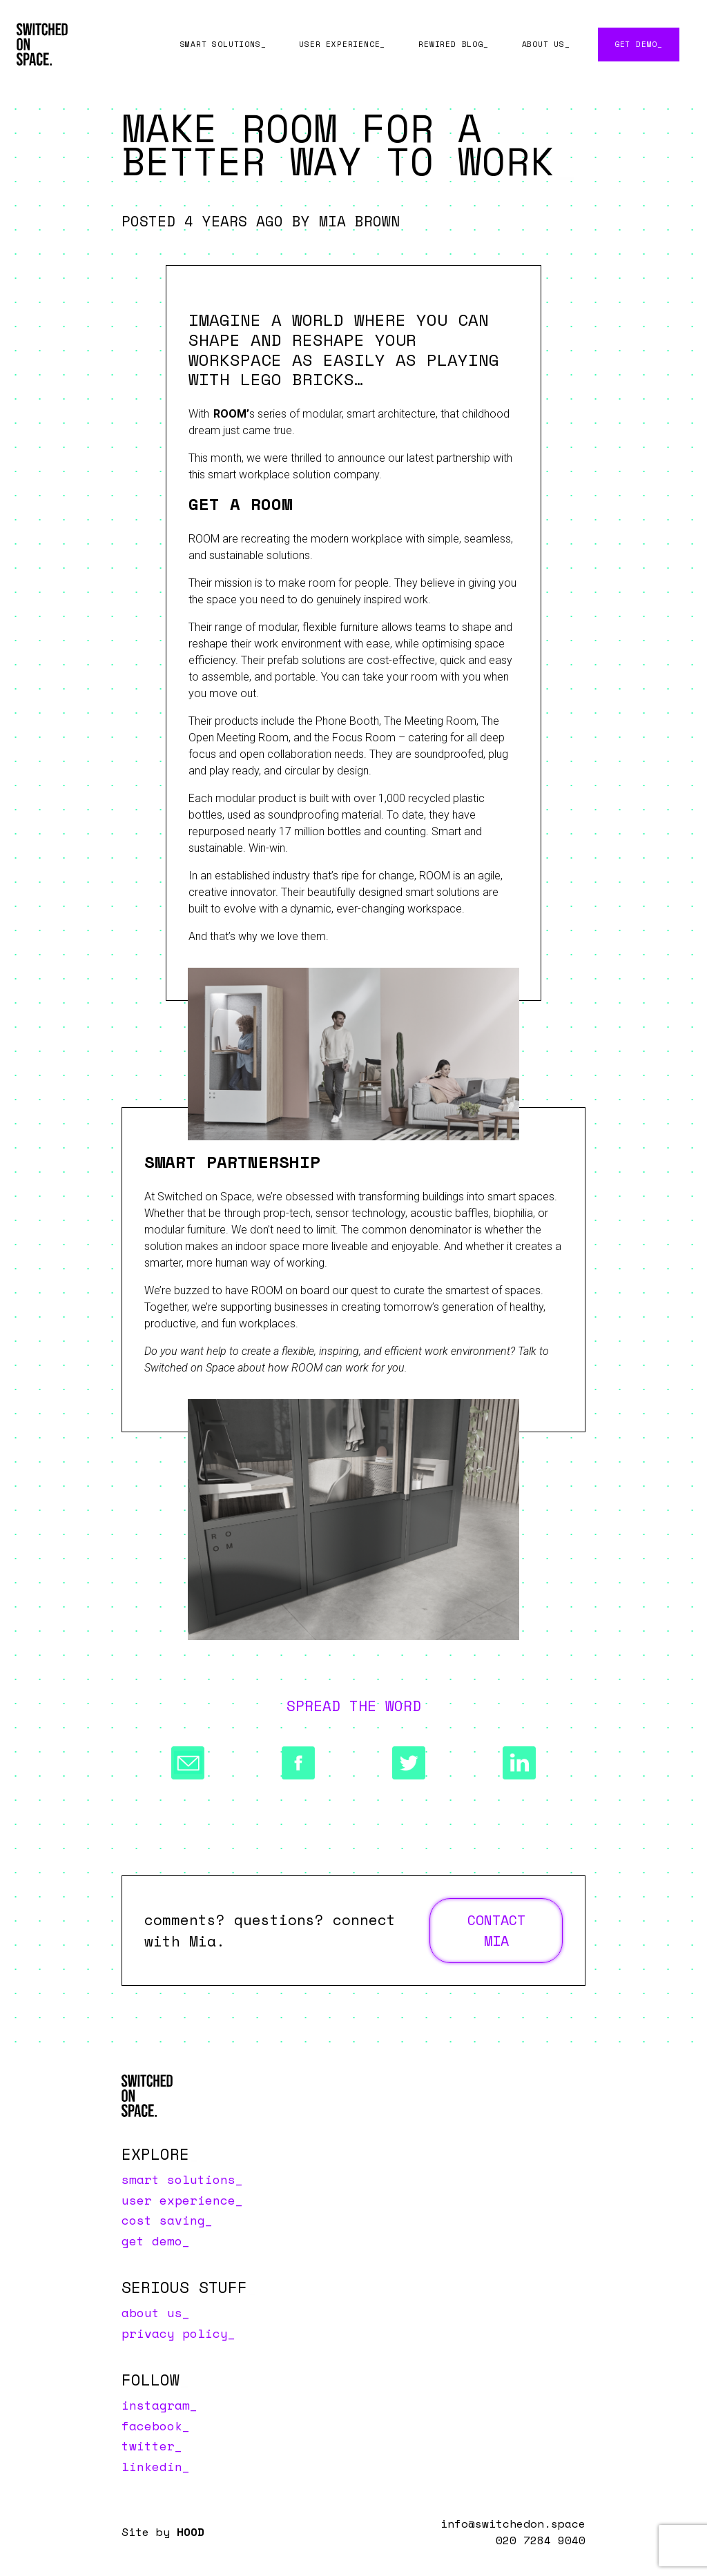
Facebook (152, 2425)
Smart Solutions (220, 44)
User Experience (339, 44)
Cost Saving (163, 2220)
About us (543, 44)
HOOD (190, 2532)
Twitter (148, 2446)
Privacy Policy (175, 2333)
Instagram (156, 2405)
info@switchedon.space (512, 2523)
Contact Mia (496, 1930)
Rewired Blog (450, 44)
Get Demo (635, 44)
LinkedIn (152, 2466)
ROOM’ (231, 413)
